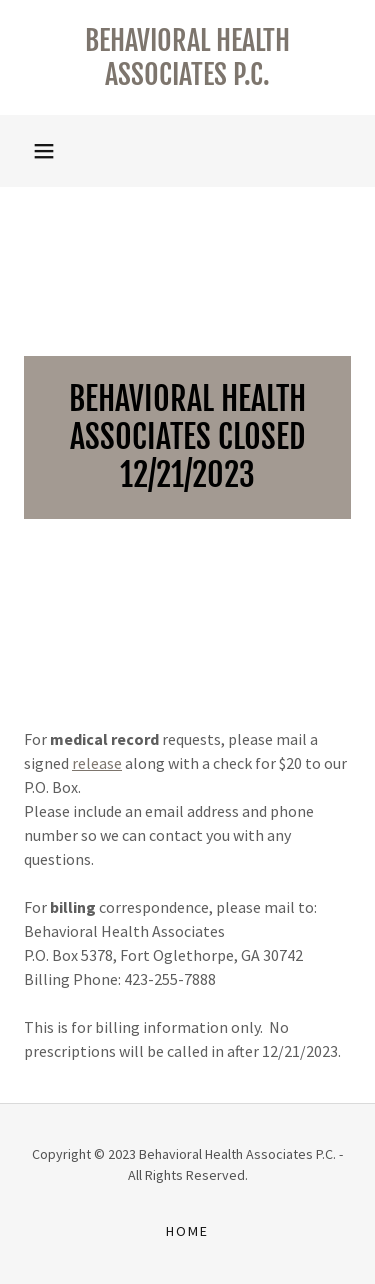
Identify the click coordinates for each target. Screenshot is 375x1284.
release (97, 763)
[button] (44, 151)
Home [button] (187, 1231)
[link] (187, 57)
